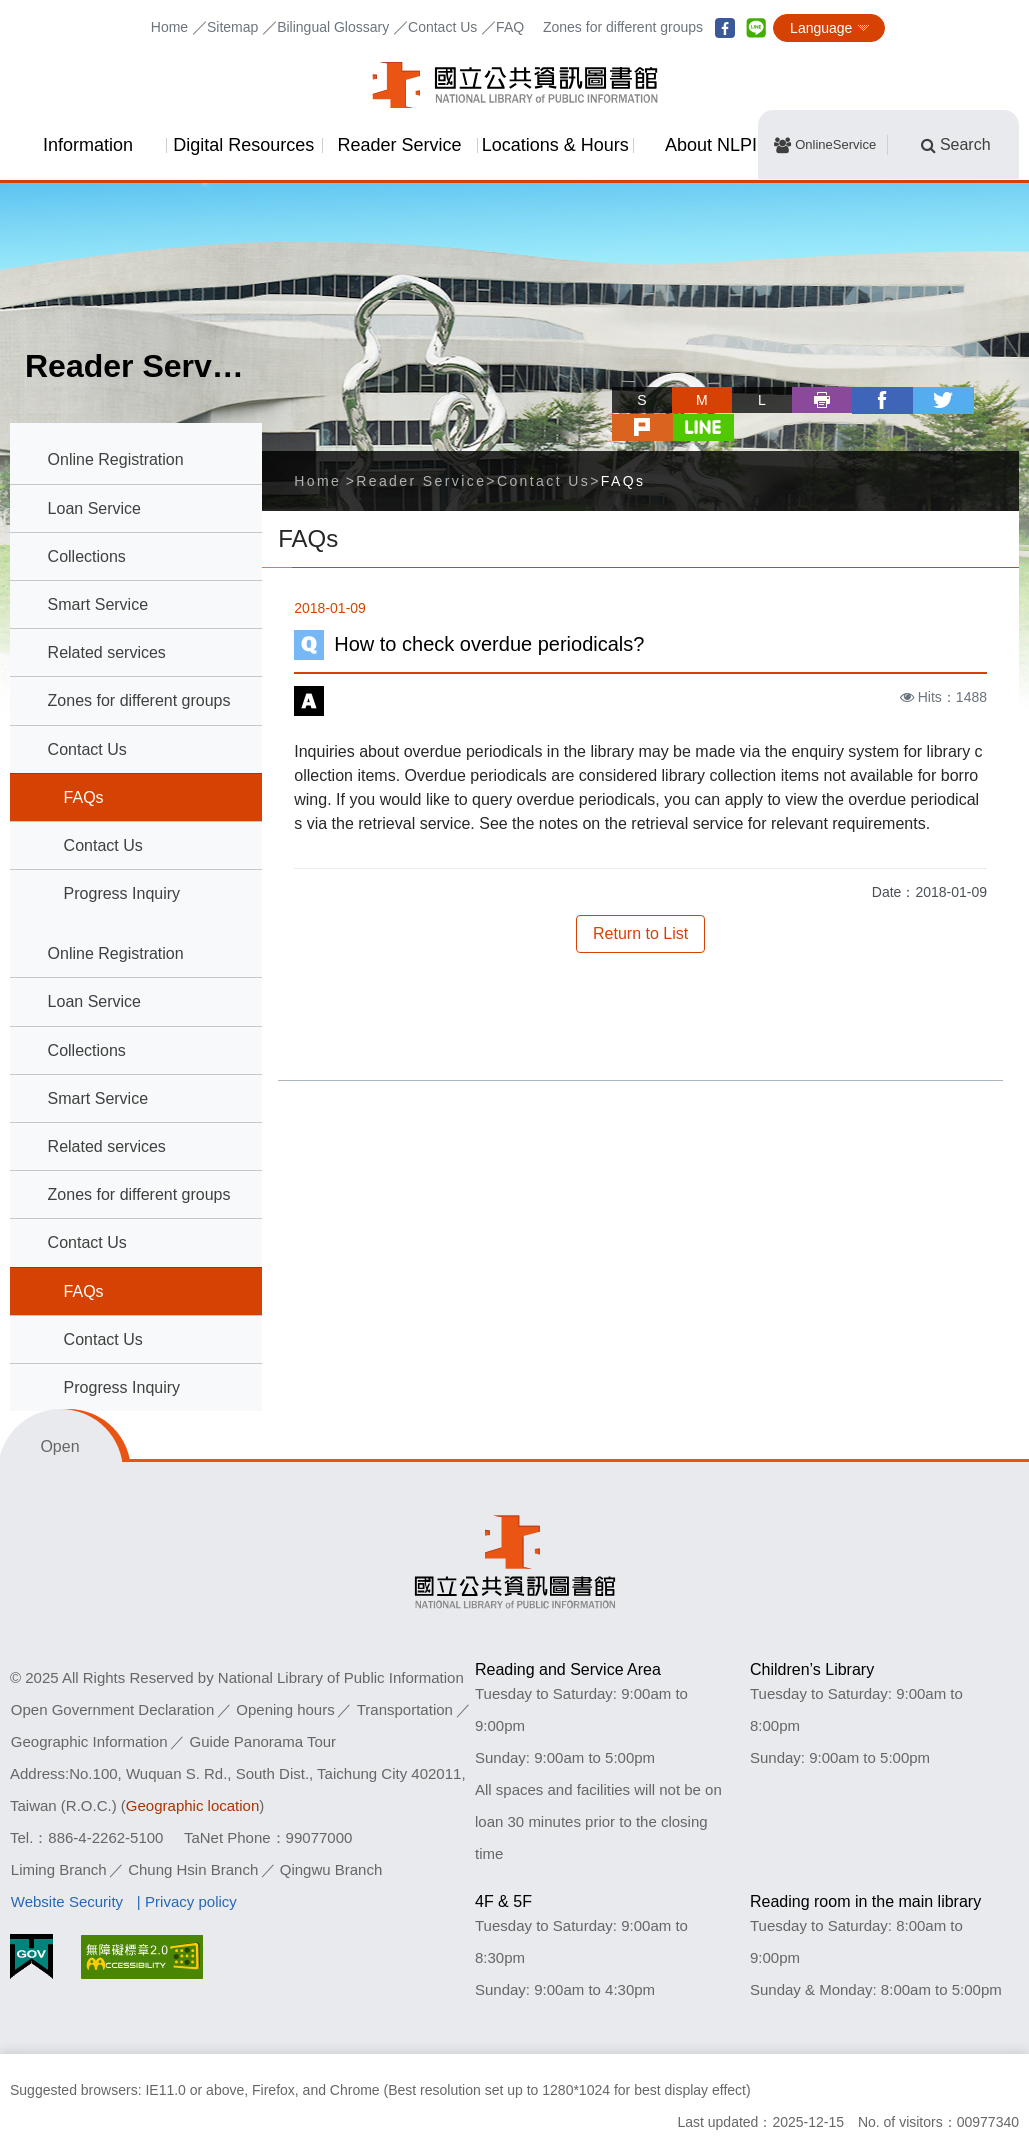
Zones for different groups (623, 27)
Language (821, 28)
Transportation (405, 1709)
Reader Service (399, 145)
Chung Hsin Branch (193, 1869)
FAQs (84, 797)
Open (59, 1446)
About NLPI (711, 145)
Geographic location (192, 1805)
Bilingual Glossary (333, 27)
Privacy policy (191, 1901)
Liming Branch (59, 1869)
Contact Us (442, 27)
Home (169, 27)
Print (749, 400)
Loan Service (94, 508)
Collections (87, 556)
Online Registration (116, 459)
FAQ (510, 27)
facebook (725, 28)
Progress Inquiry (122, 893)
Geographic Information (89, 1741)
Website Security (67, 1901)
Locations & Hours (555, 145)
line (756, 28)
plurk (929, 400)
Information (88, 145)
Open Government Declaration (112, 1709)
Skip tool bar (547, 381)
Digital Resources (243, 145)
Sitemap (232, 27)
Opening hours (285, 1709)
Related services (107, 652)
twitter (869, 400)
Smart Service (98, 604)
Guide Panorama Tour (263, 1741)
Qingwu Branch (331, 1869)
